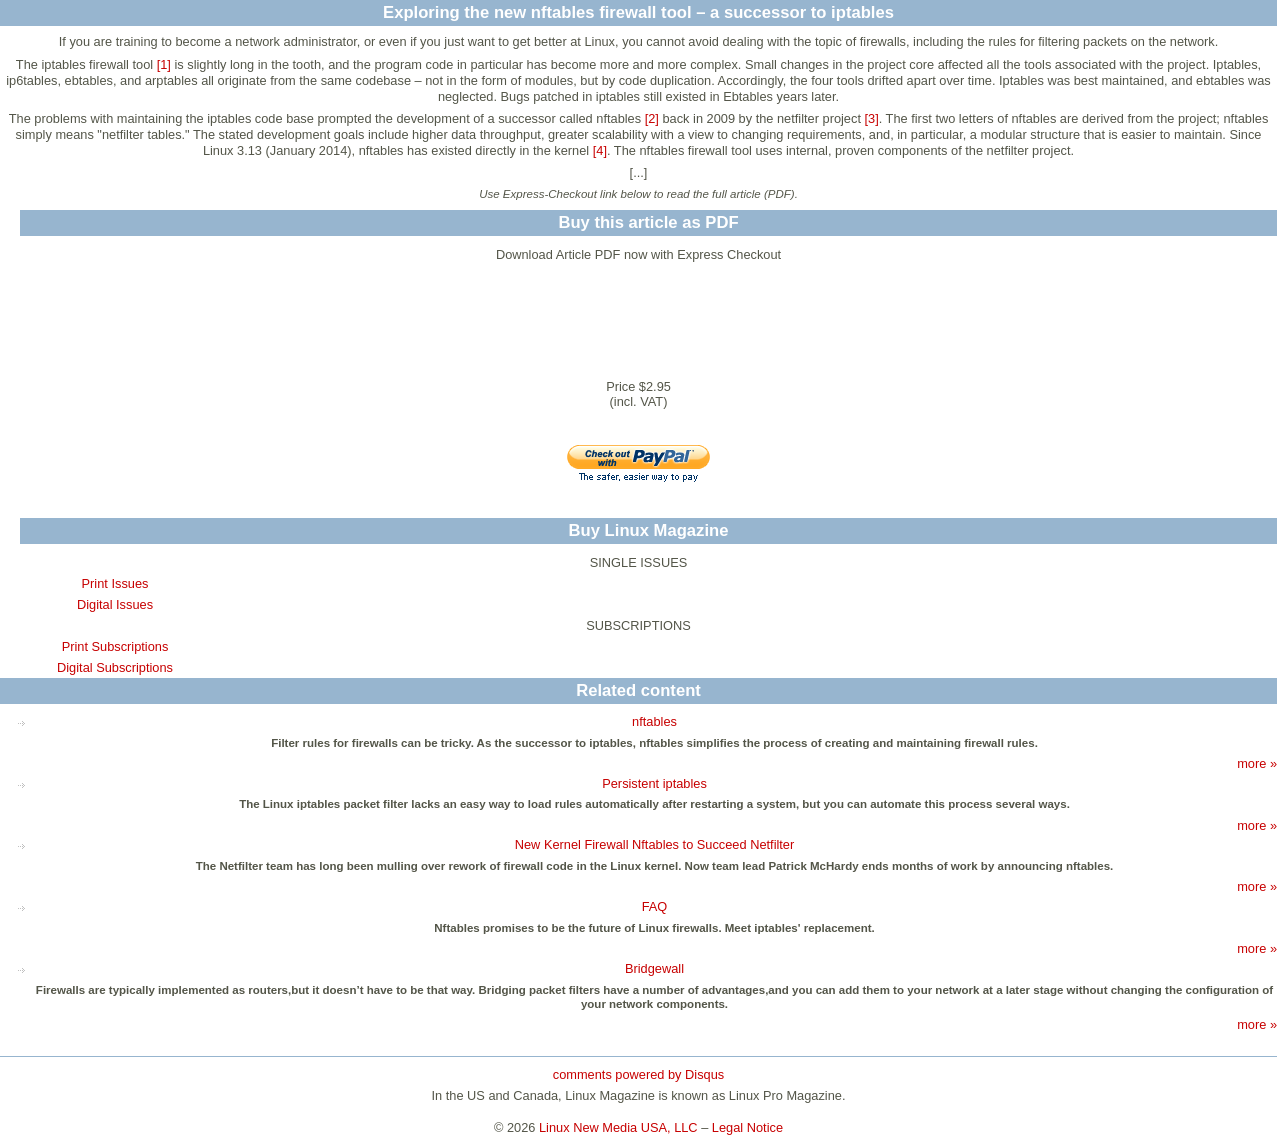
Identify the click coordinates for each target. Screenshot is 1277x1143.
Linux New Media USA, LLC (618, 1127)
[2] (652, 118)
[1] (164, 64)
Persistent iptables (654, 783)
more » (1257, 763)
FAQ (655, 906)
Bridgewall (654, 968)
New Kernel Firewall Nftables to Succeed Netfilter (655, 844)
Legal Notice (747, 1127)
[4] (600, 150)
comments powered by (638, 1074)
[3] (872, 118)
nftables (654, 721)
